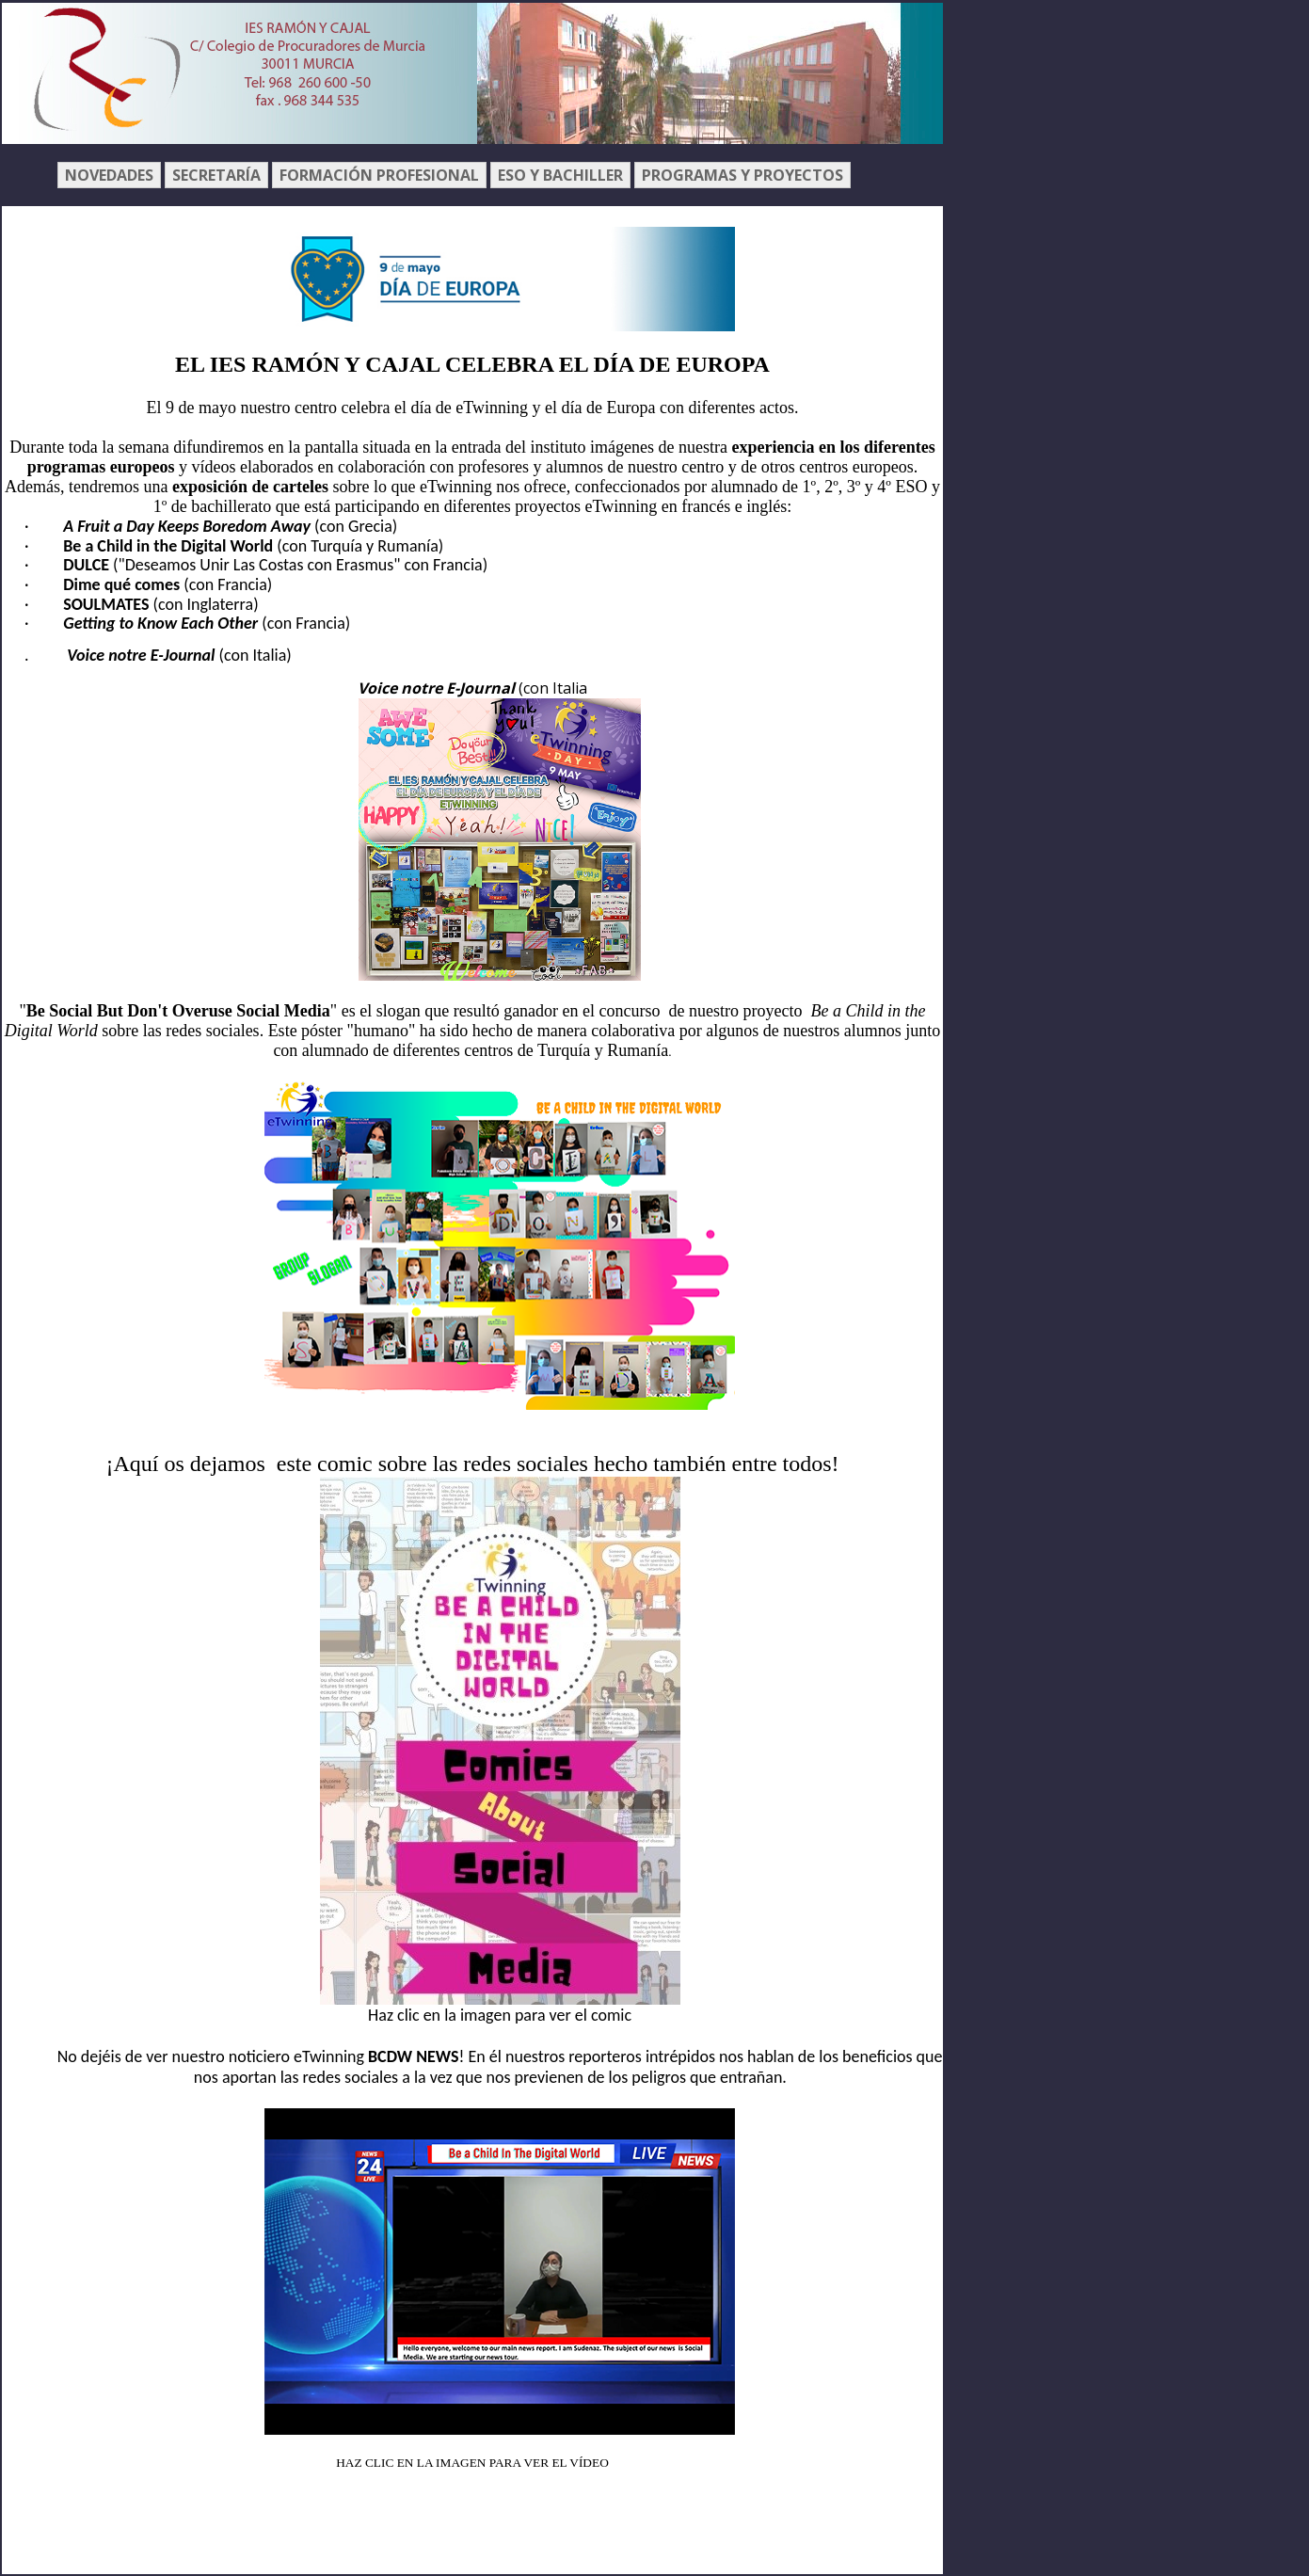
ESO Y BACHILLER (560, 175)
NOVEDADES (109, 175)
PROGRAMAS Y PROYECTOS (742, 175)
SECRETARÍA (216, 175)
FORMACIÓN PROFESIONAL (379, 175)
